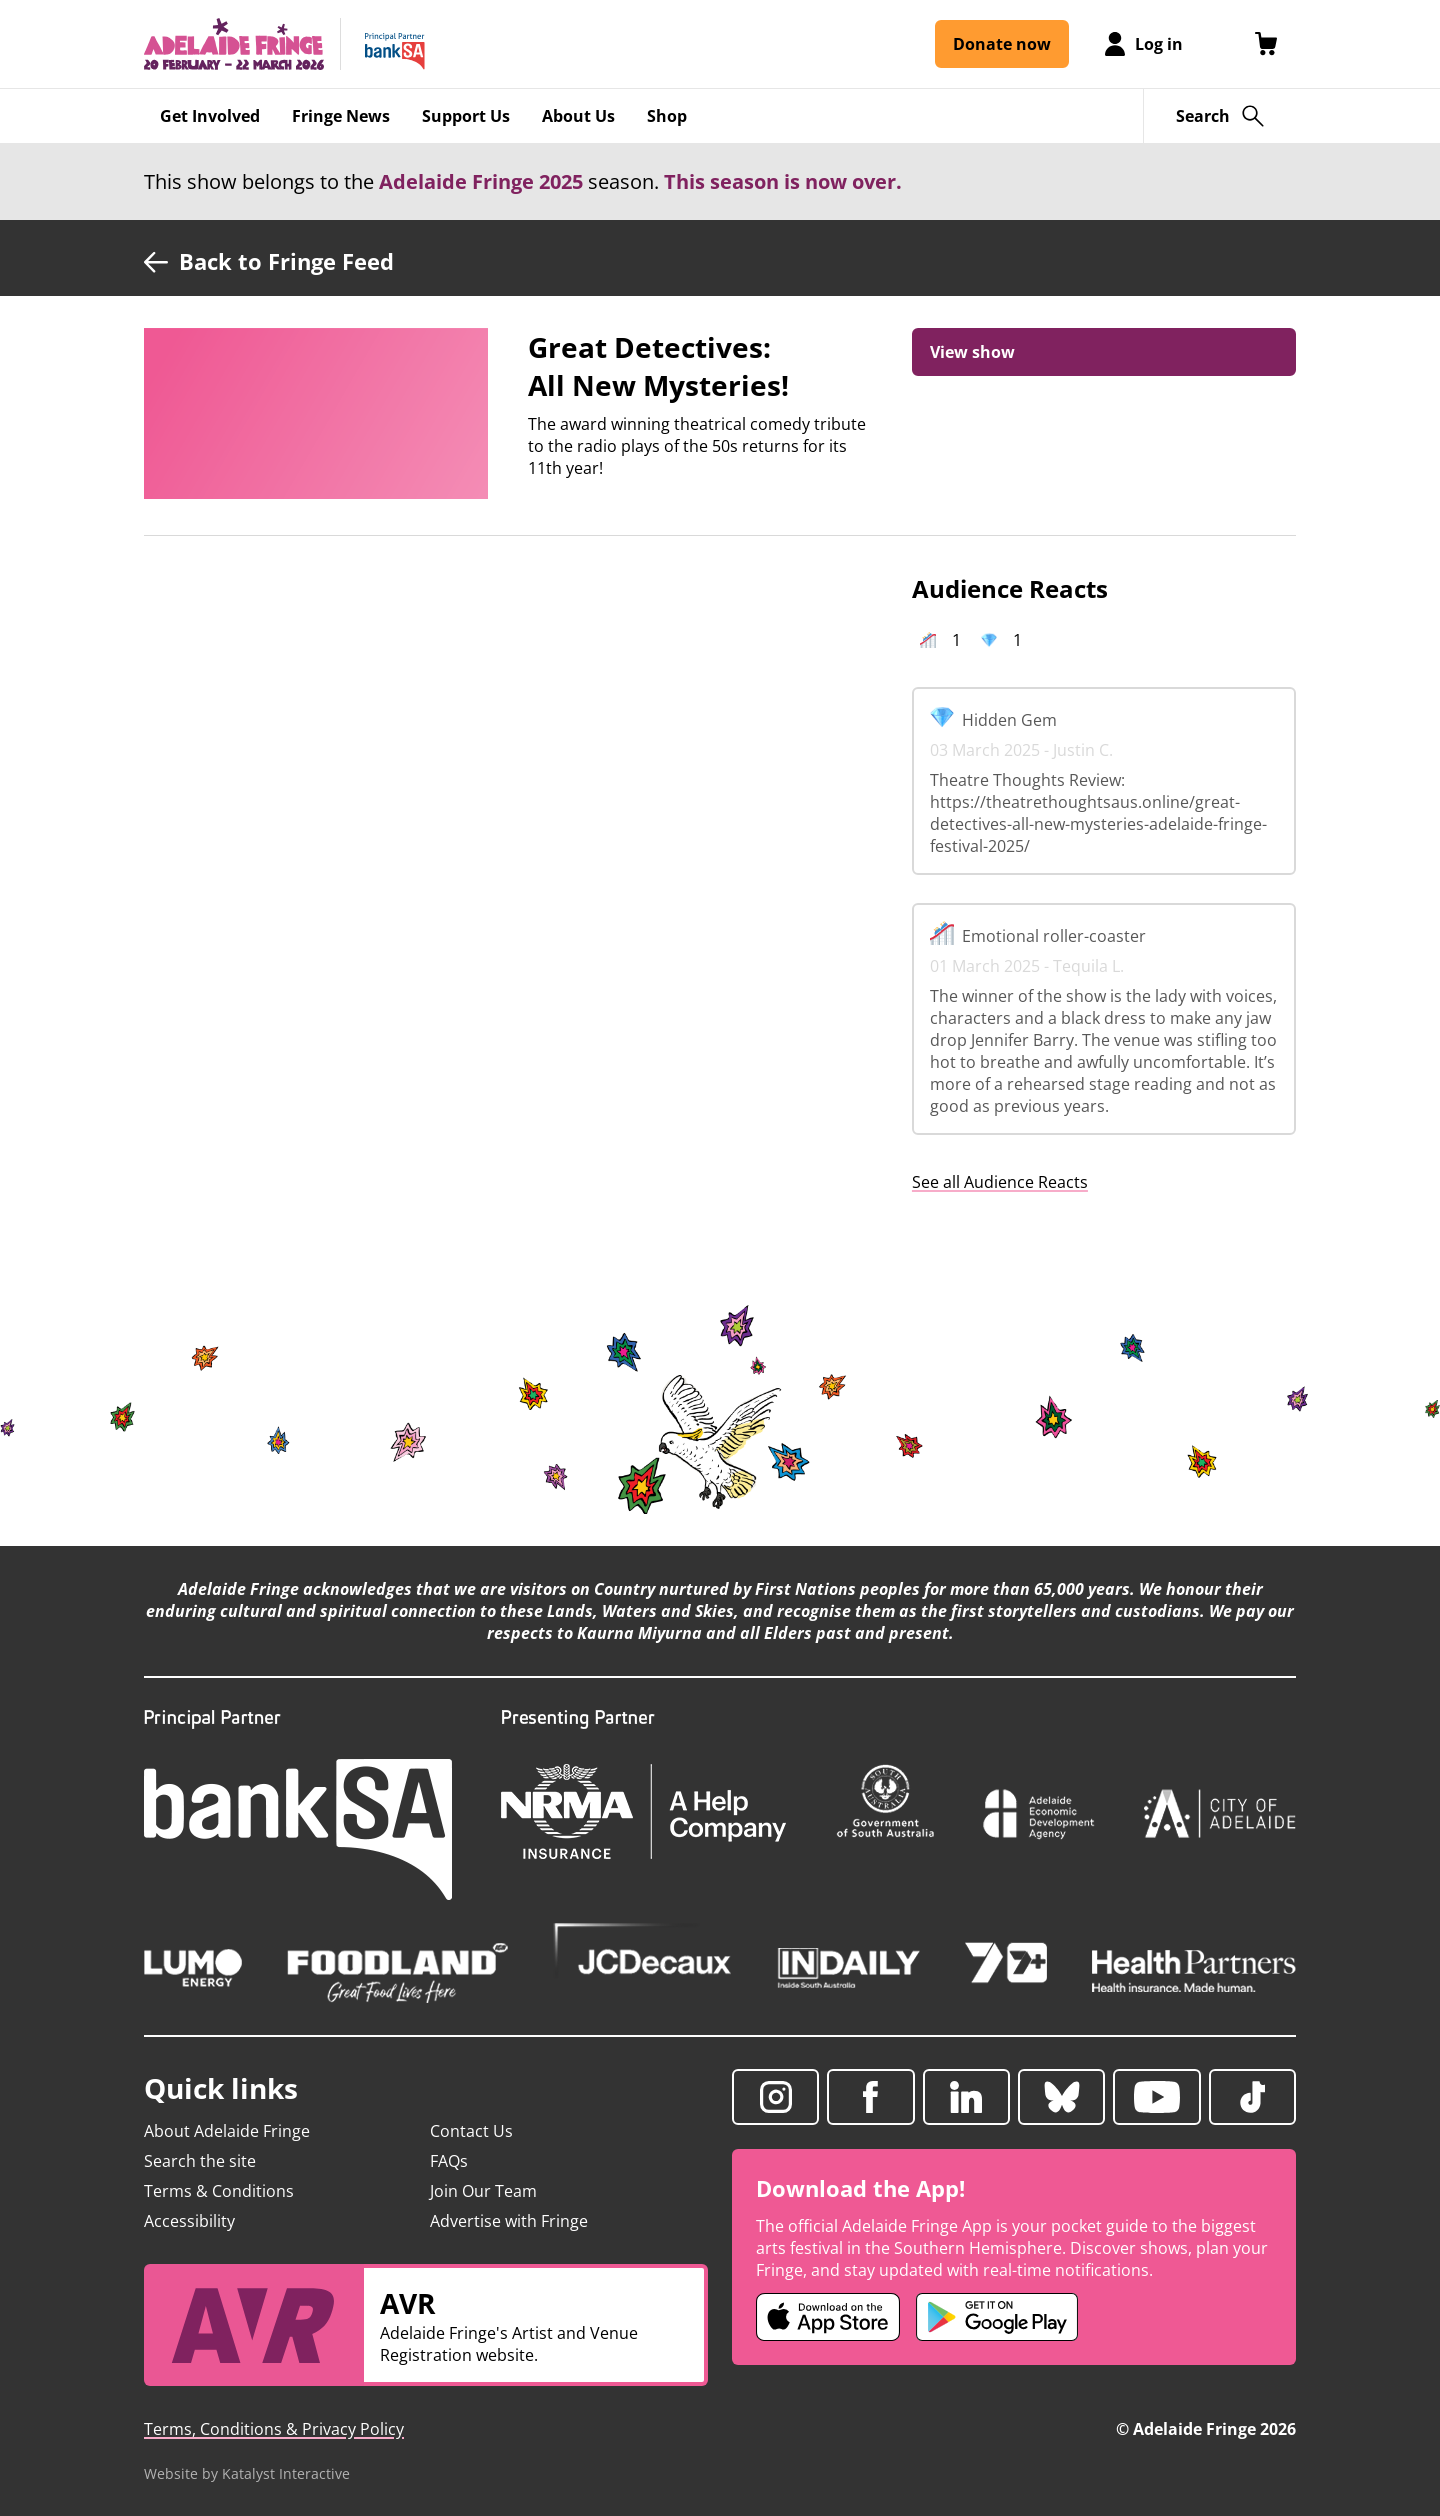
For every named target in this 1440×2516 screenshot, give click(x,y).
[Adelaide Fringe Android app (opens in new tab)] (997, 2317)
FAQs (449, 2161)
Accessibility (189, 2221)
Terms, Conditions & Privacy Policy (274, 2429)
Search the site (200, 2161)
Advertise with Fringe (509, 2221)
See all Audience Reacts (1000, 1182)
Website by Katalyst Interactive (247, 2473)
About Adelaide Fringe (227, 2131)
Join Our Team (483, 2191)
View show (972, 352)
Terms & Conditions (219, 2191)
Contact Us (471, 2131)
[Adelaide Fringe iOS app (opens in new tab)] (828, 2317)
